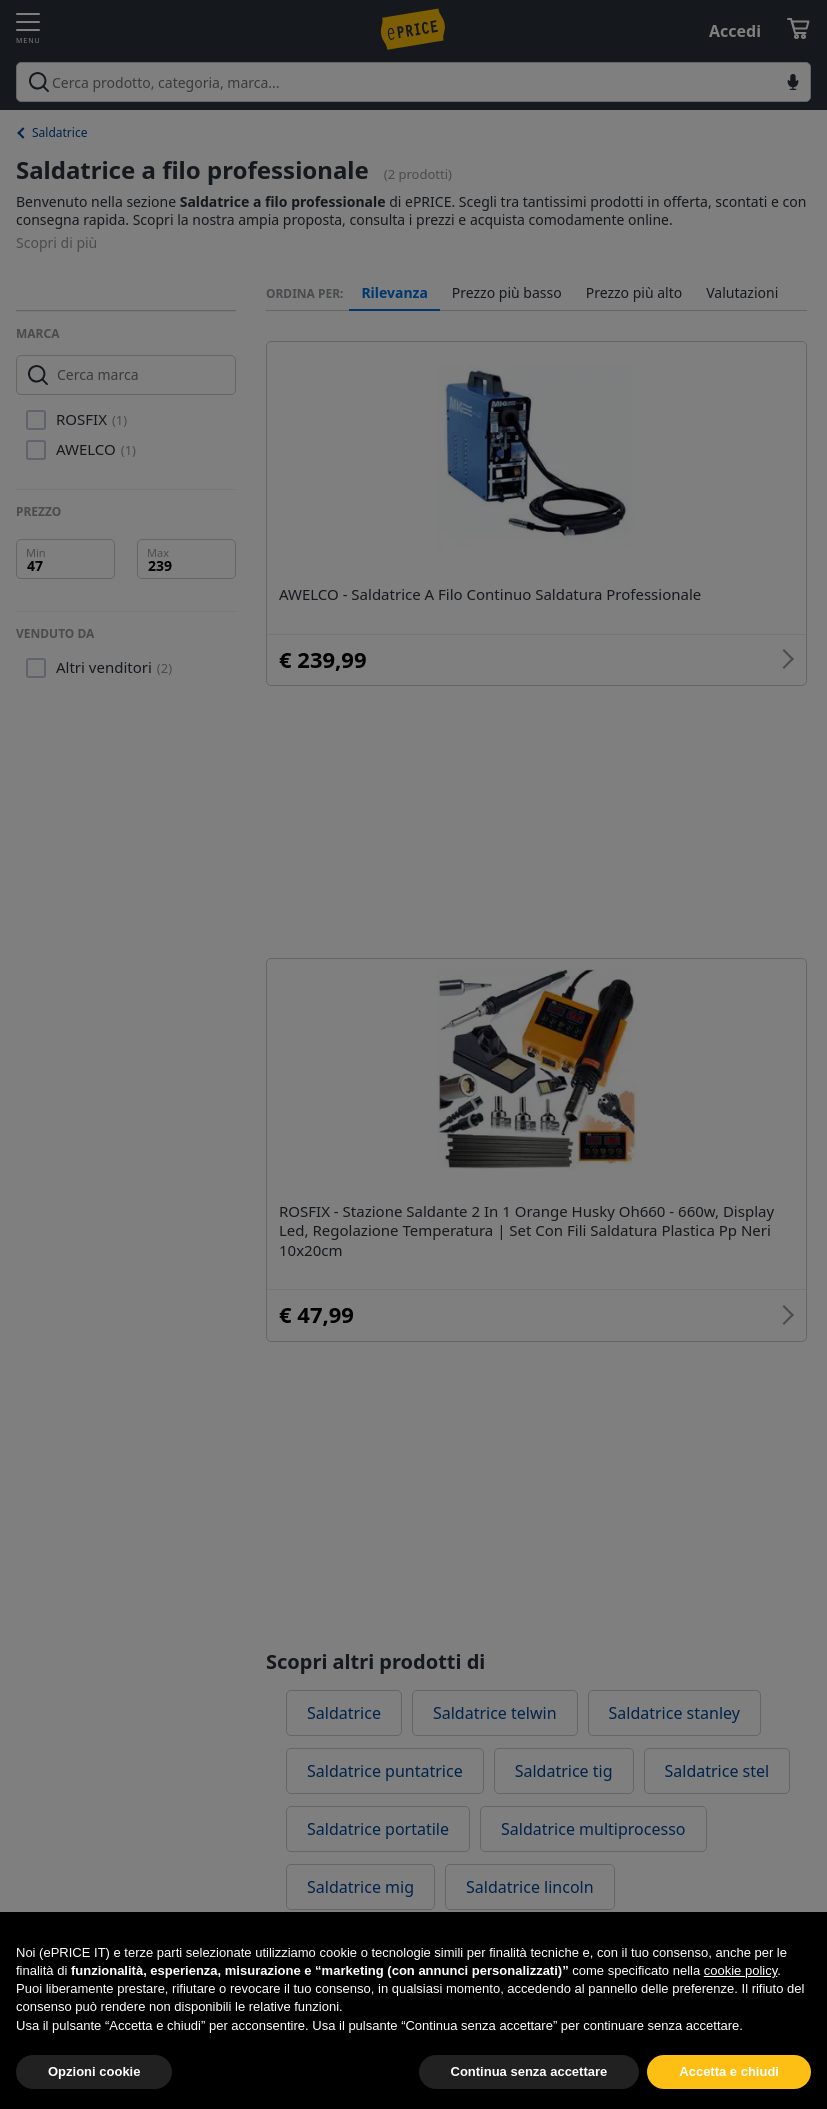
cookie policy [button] (740, 2015)
